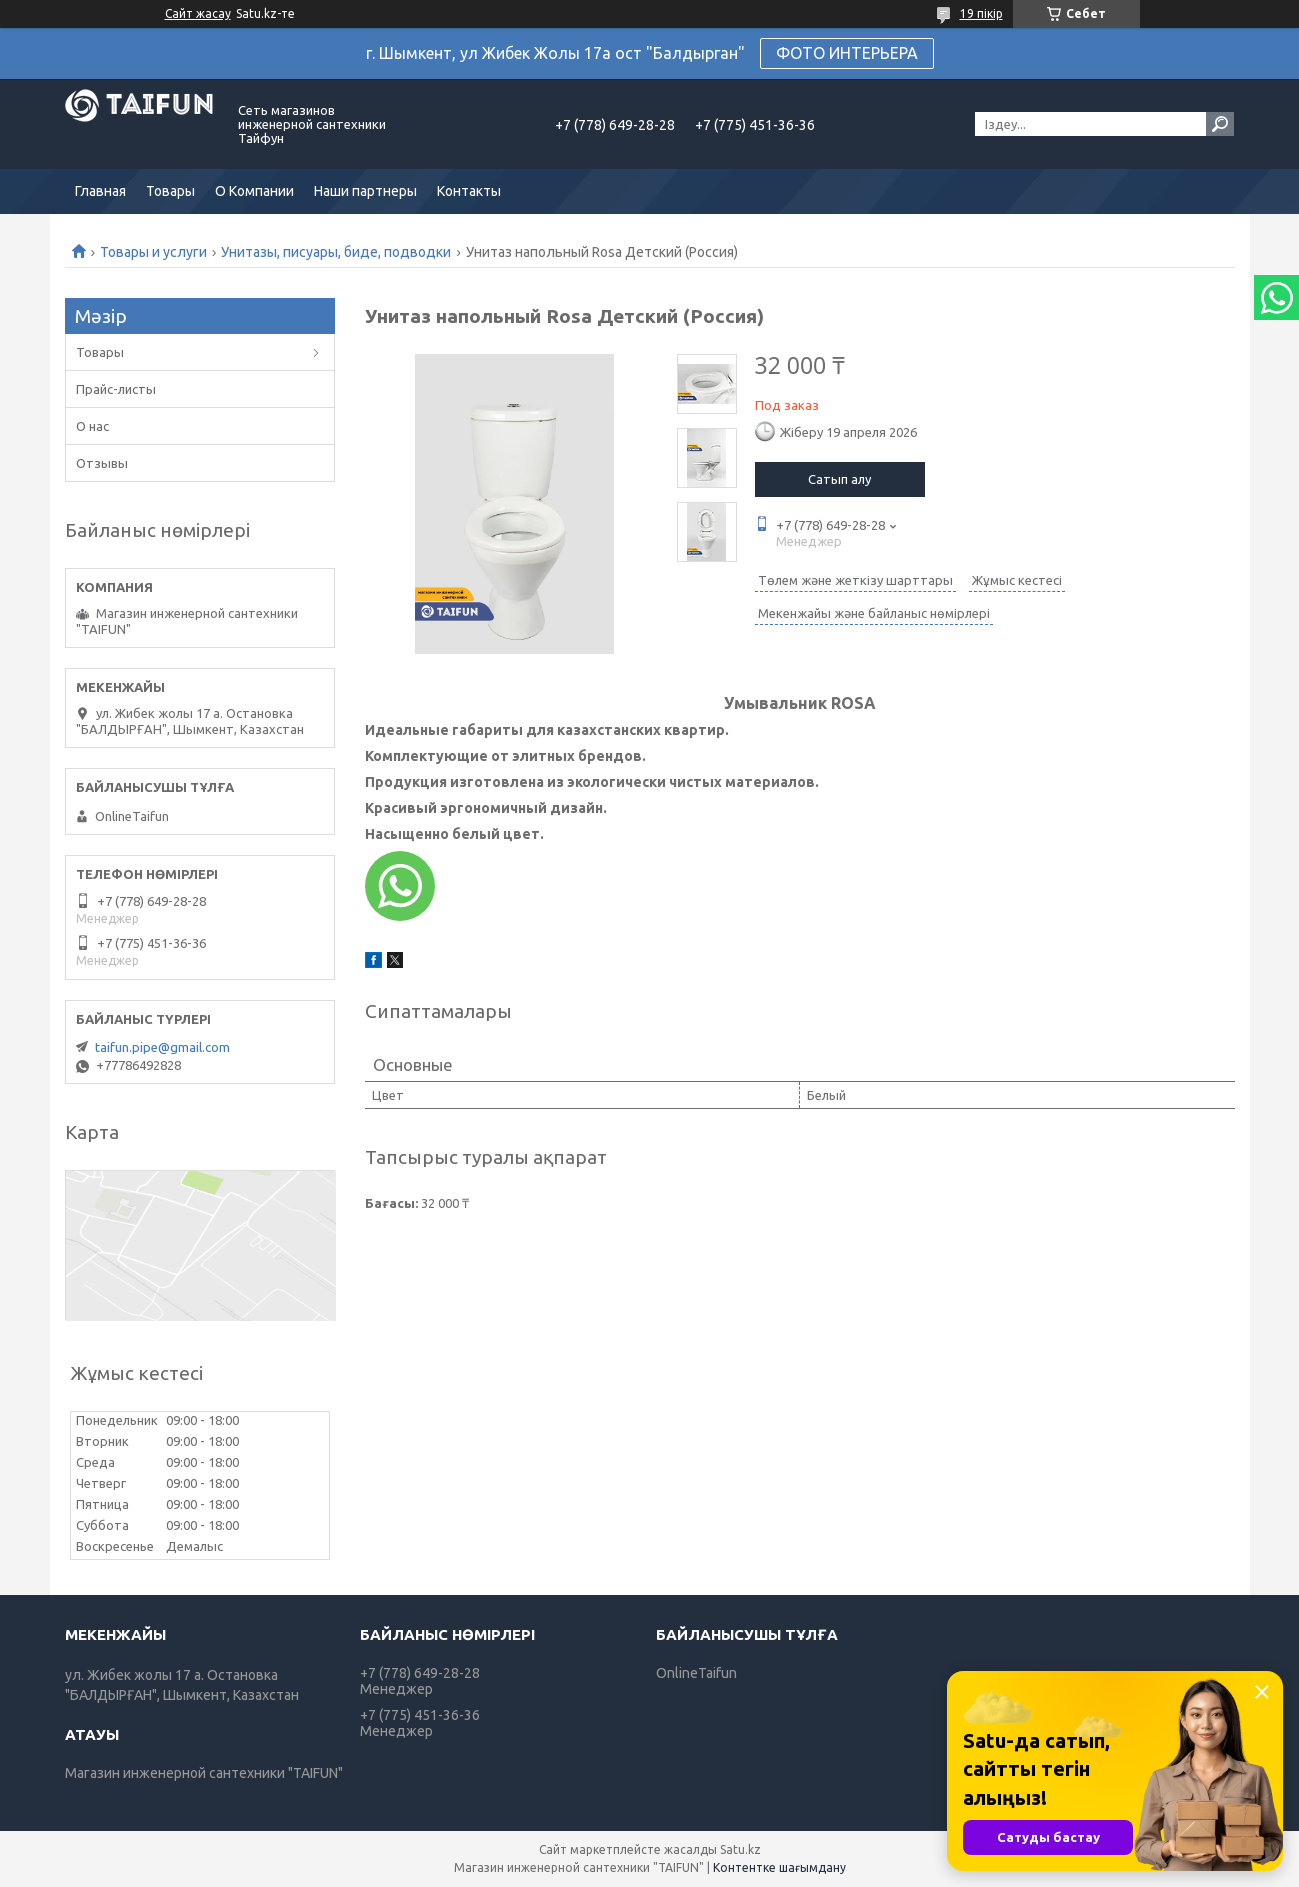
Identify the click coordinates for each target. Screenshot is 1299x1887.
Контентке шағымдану (779, 1867)
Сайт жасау (198, 13)
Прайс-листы (116, 389)
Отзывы (102, 463)
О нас (92, 426)
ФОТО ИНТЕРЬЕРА (847, 53)
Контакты (469, 191)
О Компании (254, 191)
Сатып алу (839, 479)
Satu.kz (740, 1849)
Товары (170, 191)
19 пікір (981, 13)
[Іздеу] (1220, 124)
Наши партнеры (365, 191)
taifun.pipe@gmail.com (162, 1047)
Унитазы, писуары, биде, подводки (336, 252)
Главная (100, 191)
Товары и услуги (153, 252)
